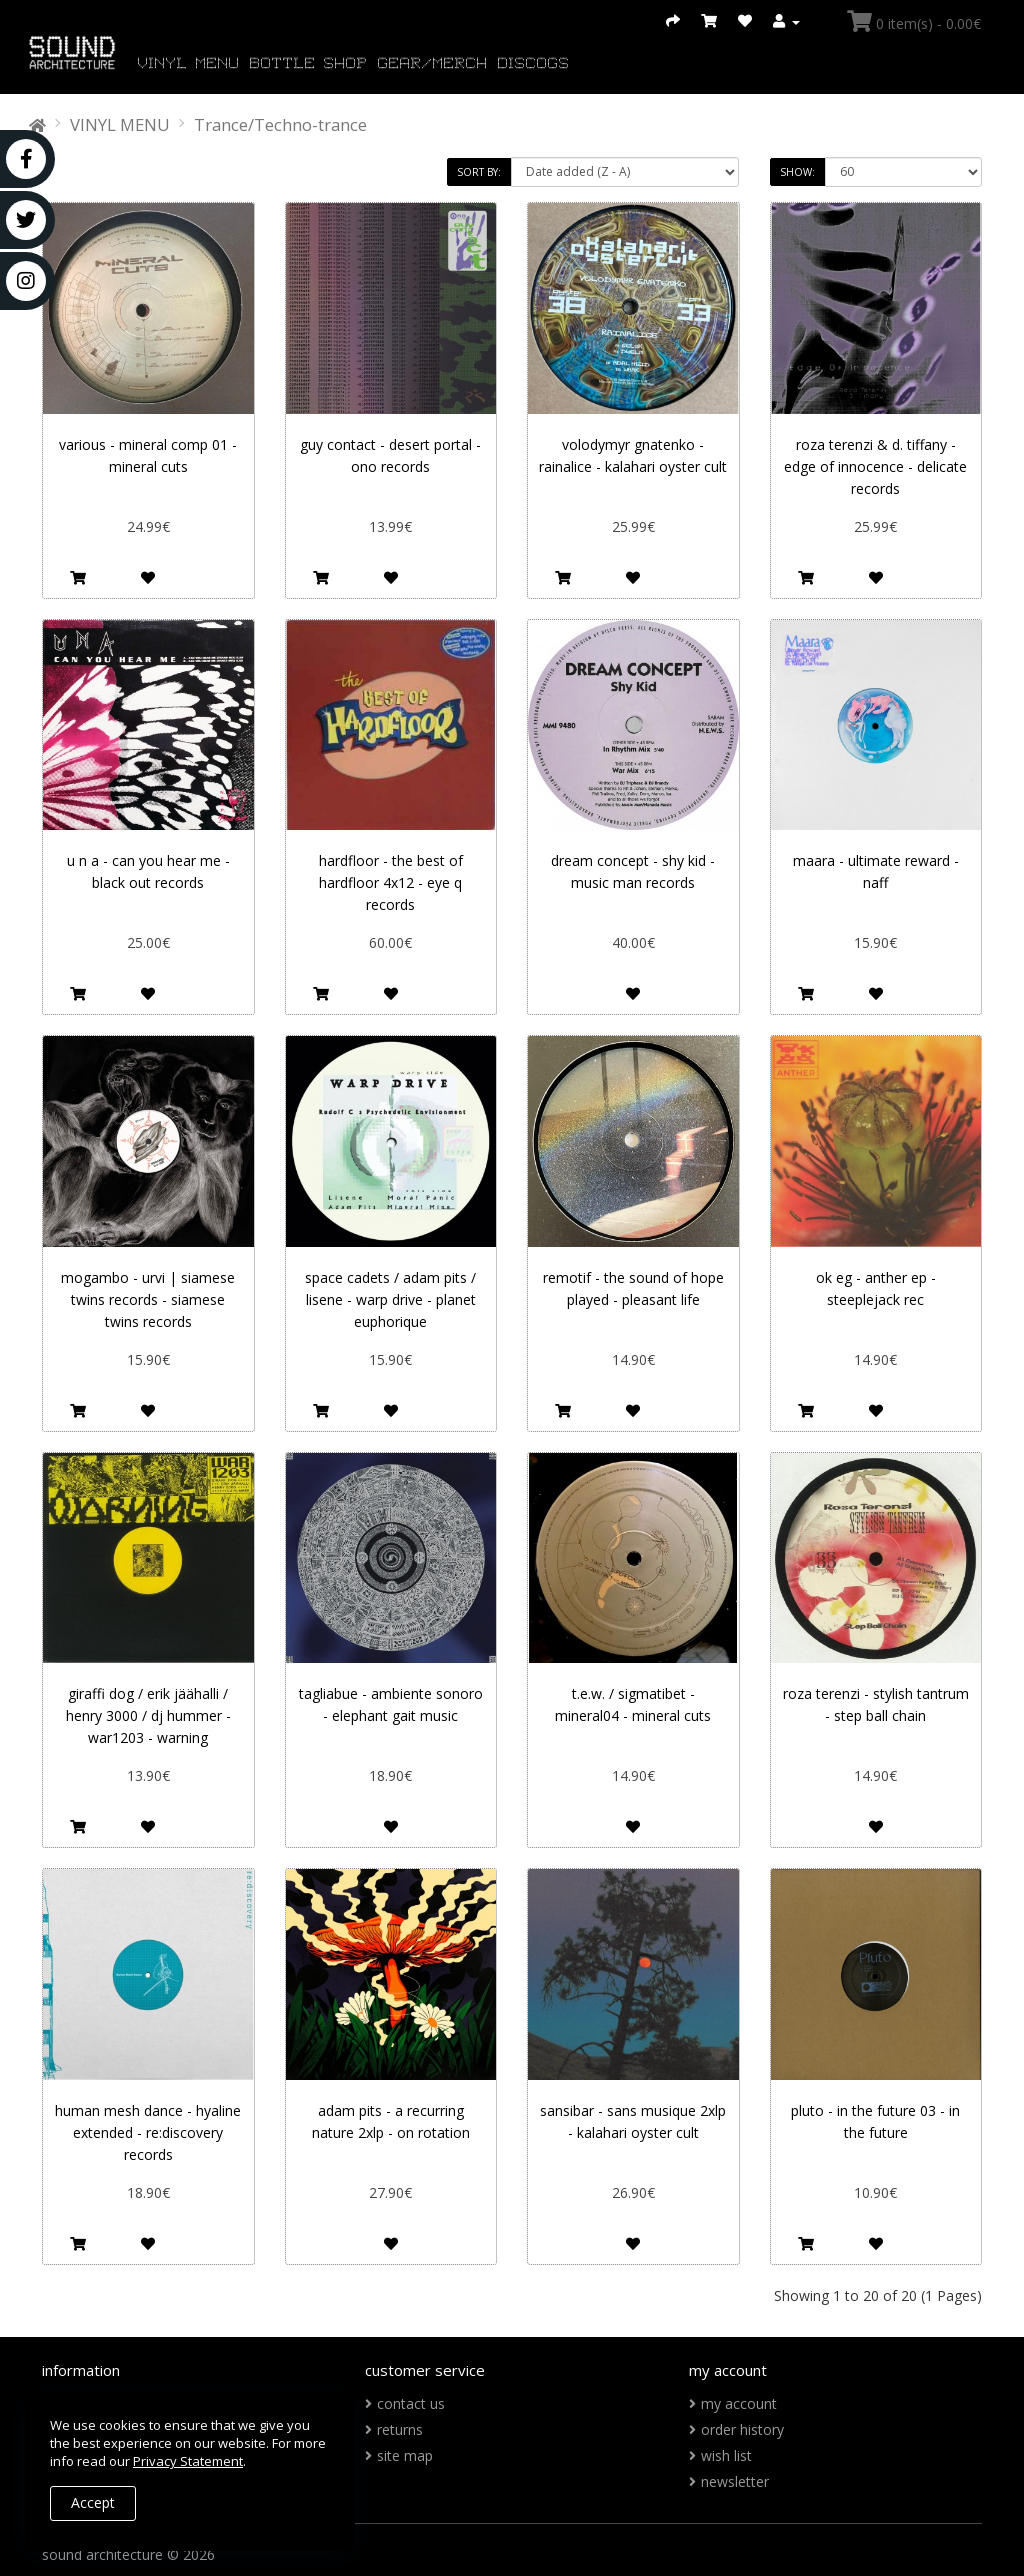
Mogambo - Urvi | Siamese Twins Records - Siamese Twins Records (148, 1299)
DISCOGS (534, 64)
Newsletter (735, 2481)
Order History (742, 2429)
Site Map (405, 2455)
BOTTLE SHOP (309, 64)
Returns (400, 2429)
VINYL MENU (189, 64)
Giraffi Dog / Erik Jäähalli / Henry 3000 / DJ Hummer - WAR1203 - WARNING (148, 1715)
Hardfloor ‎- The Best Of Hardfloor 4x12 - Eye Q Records (391, 882)
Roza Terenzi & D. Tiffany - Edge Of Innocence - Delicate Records (875, 466)
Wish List (726, 2455)
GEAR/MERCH (433, 64)
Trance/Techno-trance (280, 124)
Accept (93, 2502)
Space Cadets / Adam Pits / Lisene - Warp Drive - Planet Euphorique (390, 1299)
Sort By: (479, 172)
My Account (739, 2403)
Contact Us (411, 2403)
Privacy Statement (188, 2461)
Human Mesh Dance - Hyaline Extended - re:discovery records (148, 2132)
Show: (797, 172)
